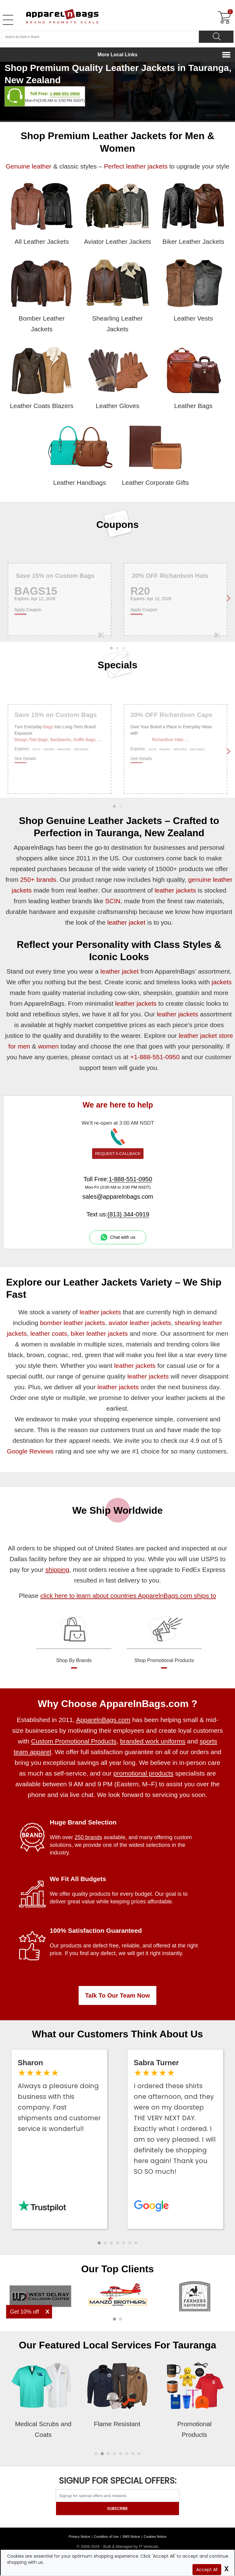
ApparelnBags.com (103, 1719)
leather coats (48, 1333)
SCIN (113, 900)
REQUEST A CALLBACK (118, 1153)
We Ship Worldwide (117, 1510)
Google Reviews (30, 1451)
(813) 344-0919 (128, 1214)
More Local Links (118, 54)
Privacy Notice (79, 2536)
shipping (57, 1569)
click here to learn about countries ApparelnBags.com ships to (128, 1595)
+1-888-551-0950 (155, 1056)
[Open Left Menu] (8, 20)
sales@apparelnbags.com (117, 1196)
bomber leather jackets (72, 1322)
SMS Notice (131, 2536)
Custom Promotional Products (74, 1741)
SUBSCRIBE (117, 2508)
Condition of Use (106, 2536)
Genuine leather (28, 166)
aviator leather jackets (140, 1322)
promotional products (143, 1773)
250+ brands (38, 879)
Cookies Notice (155, 2536)
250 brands (88, 1837)
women (48, 1046)
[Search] (216, 37)
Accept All (207, 2570)
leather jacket (126, 922)
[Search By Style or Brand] (100, 37)
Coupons (117, 524)
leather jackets (175, 890)
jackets (222, 981)
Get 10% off (24, 2312)
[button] (99, 2243)
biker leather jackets (99, 1333)
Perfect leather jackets (136, 166)
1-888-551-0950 (65, 93)
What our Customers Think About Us (117, 2034)
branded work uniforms (152, 1741)
